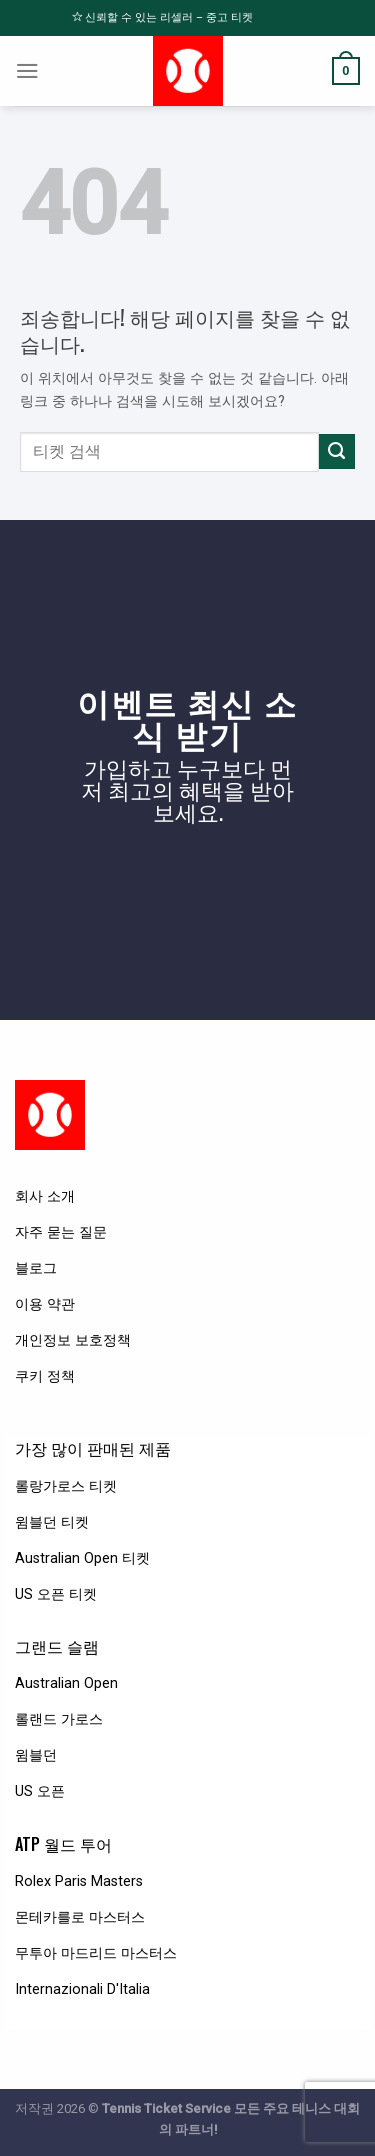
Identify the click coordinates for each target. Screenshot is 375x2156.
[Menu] (27, 71)
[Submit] (337, 452)
